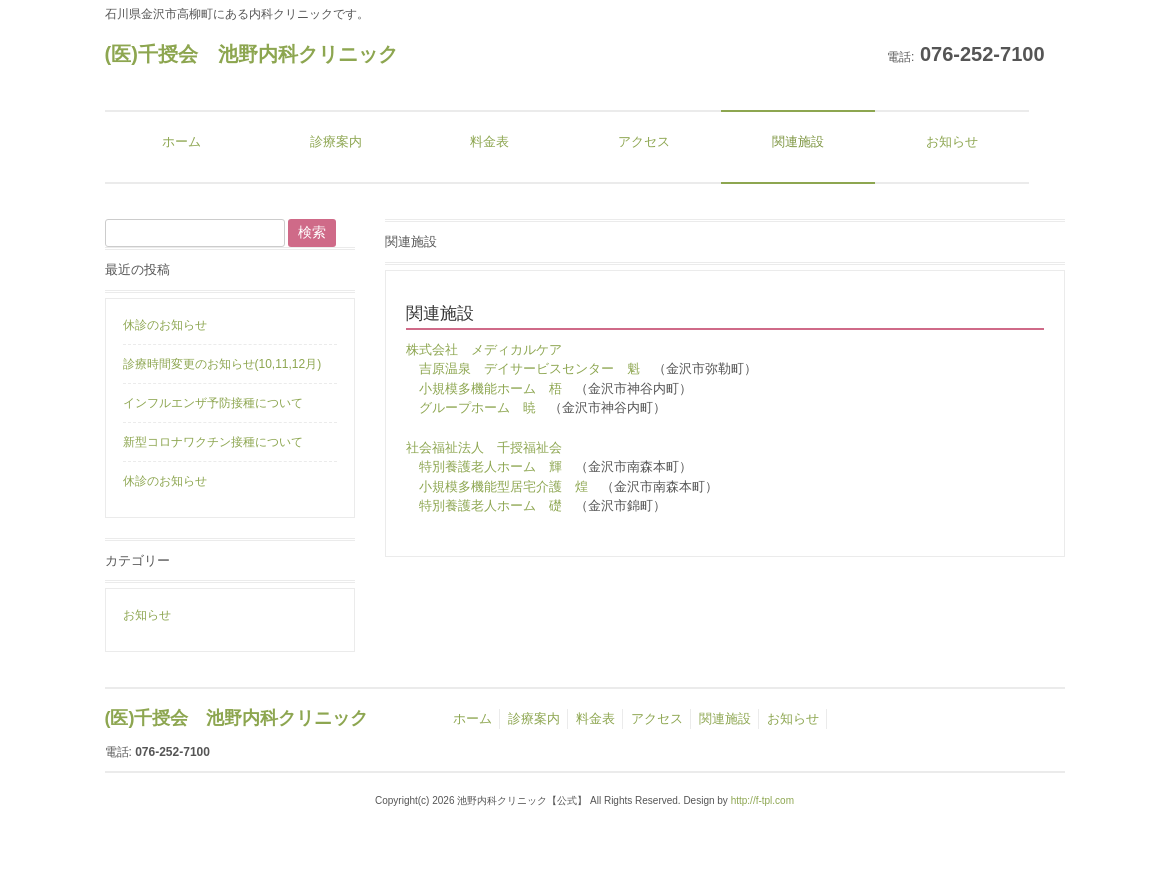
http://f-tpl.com (762, 800)
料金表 (595, 718)
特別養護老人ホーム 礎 (490, 505)
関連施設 (725, 718)
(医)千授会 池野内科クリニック (251, 54)
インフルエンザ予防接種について (213, 403)
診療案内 (534, 718)
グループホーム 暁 (477, 407)
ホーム (472, 718)
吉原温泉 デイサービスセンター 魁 (529, 368)
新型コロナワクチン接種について (213, 442)
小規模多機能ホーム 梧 (490, 388)
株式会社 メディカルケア (484, 349)
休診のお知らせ (165, 325)
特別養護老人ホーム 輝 (490, 466)
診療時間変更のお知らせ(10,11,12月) (222, 364)
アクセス (657, 718)
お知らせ (147, 615)
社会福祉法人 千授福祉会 (484, 447)
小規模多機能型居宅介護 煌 (503, 486)
